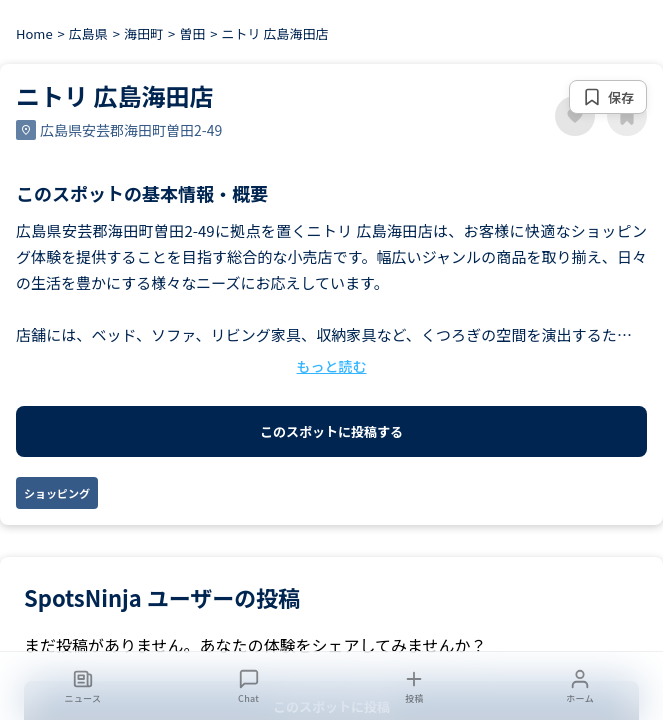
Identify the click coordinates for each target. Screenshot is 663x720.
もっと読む (332, 366)
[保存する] (608, 97)
